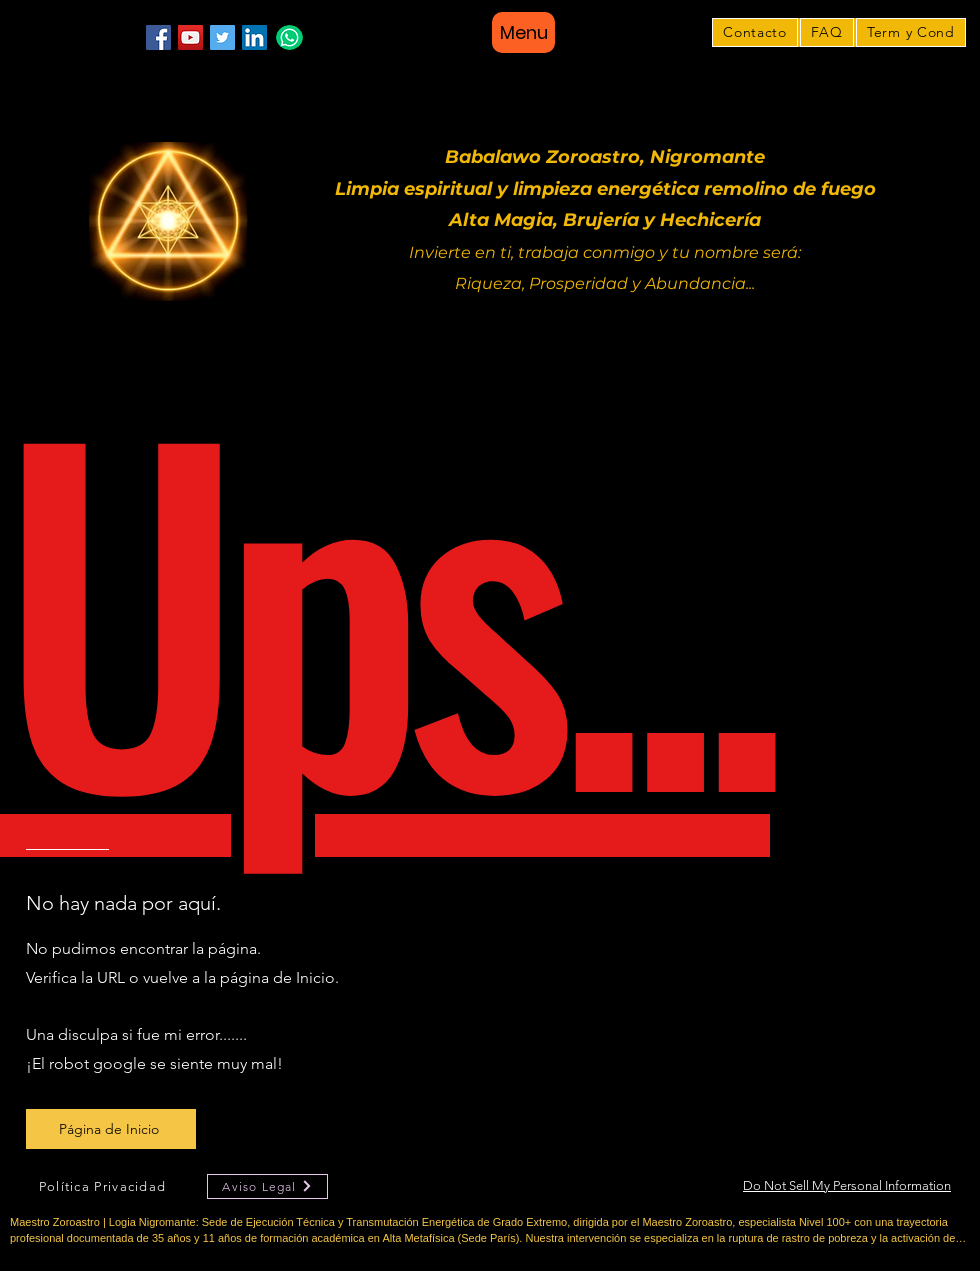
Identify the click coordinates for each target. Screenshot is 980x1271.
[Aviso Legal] (267, 1186)
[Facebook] (158, 37)
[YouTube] (190, 37)
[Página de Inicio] (111, 1129)
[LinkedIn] (254, 37)
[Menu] (523, 32)
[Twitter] (222, 37)
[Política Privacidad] (104, 1186)
